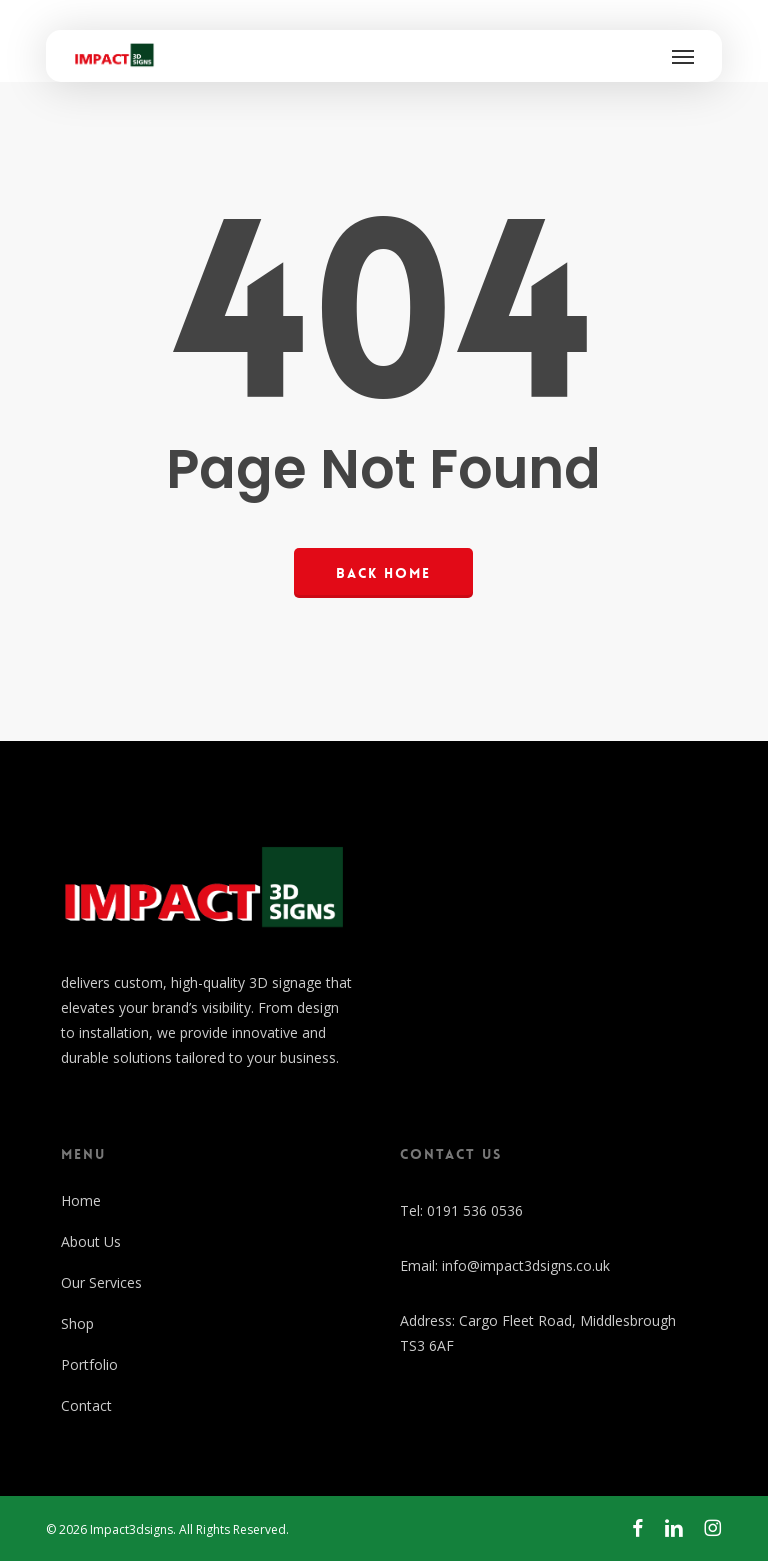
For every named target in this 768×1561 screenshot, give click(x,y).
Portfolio (89, 1364)
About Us (91, 1241)
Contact (86, 1405)
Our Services (101, 1282)
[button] (683, 56)
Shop (77, 1323)
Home (81, 1200)
